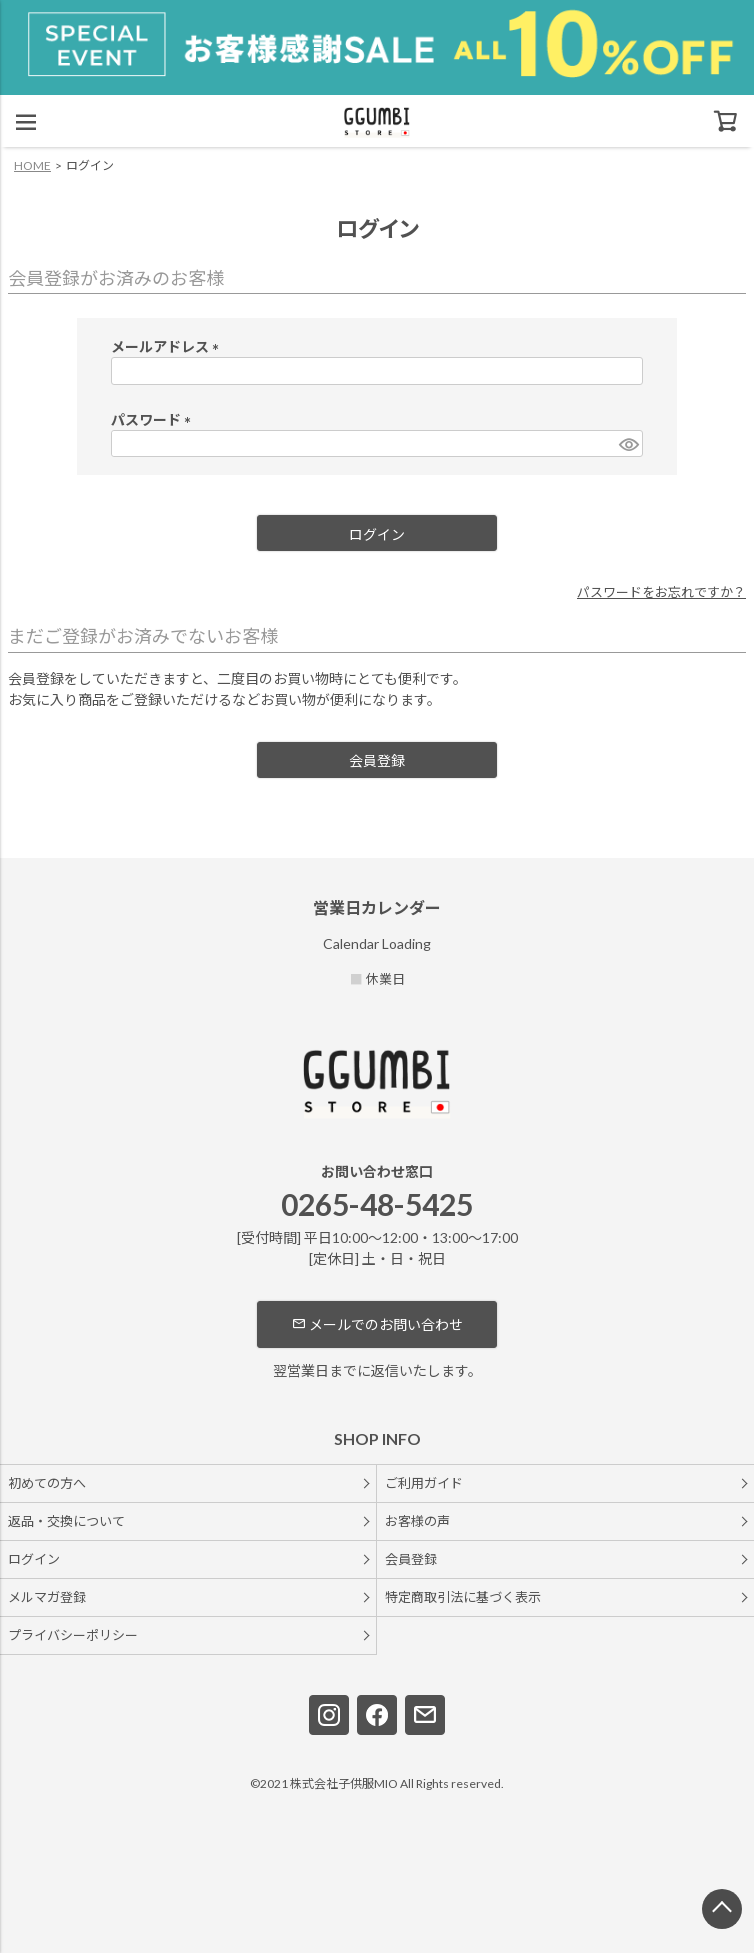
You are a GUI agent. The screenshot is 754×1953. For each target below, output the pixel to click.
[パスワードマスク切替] (628, 444)
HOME (32, 165)
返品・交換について (66, 1521)
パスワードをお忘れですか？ (661, 592)
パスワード (154, 419)
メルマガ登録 (47, 1597)
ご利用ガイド (424, 1483)
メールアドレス (168, 346)
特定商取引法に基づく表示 (463, 1597)
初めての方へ (47, 1483)
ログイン (34, 1559)
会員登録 (411, 1559)
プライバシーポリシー (73, 1635)
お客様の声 (417, 1521)
